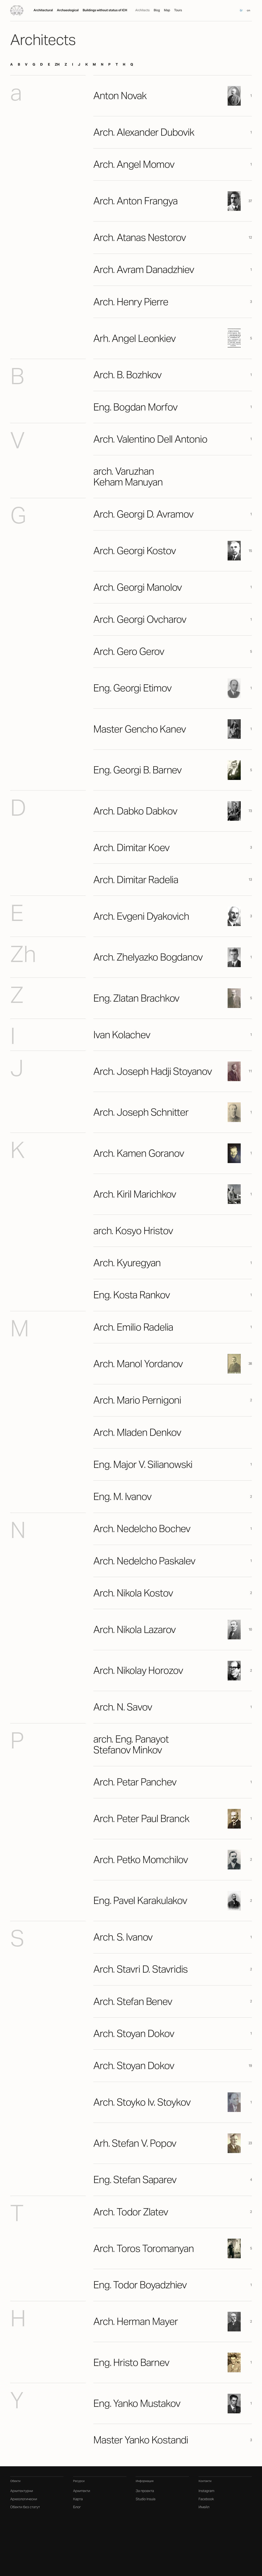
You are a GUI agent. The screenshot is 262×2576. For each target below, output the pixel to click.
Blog (157, 10)
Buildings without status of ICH (105, 10)
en (248, 10)
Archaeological (68, 10)
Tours (178, 10)
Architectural (43, 10)
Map (167, 10)
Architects (142, 10)
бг (241, 10)
